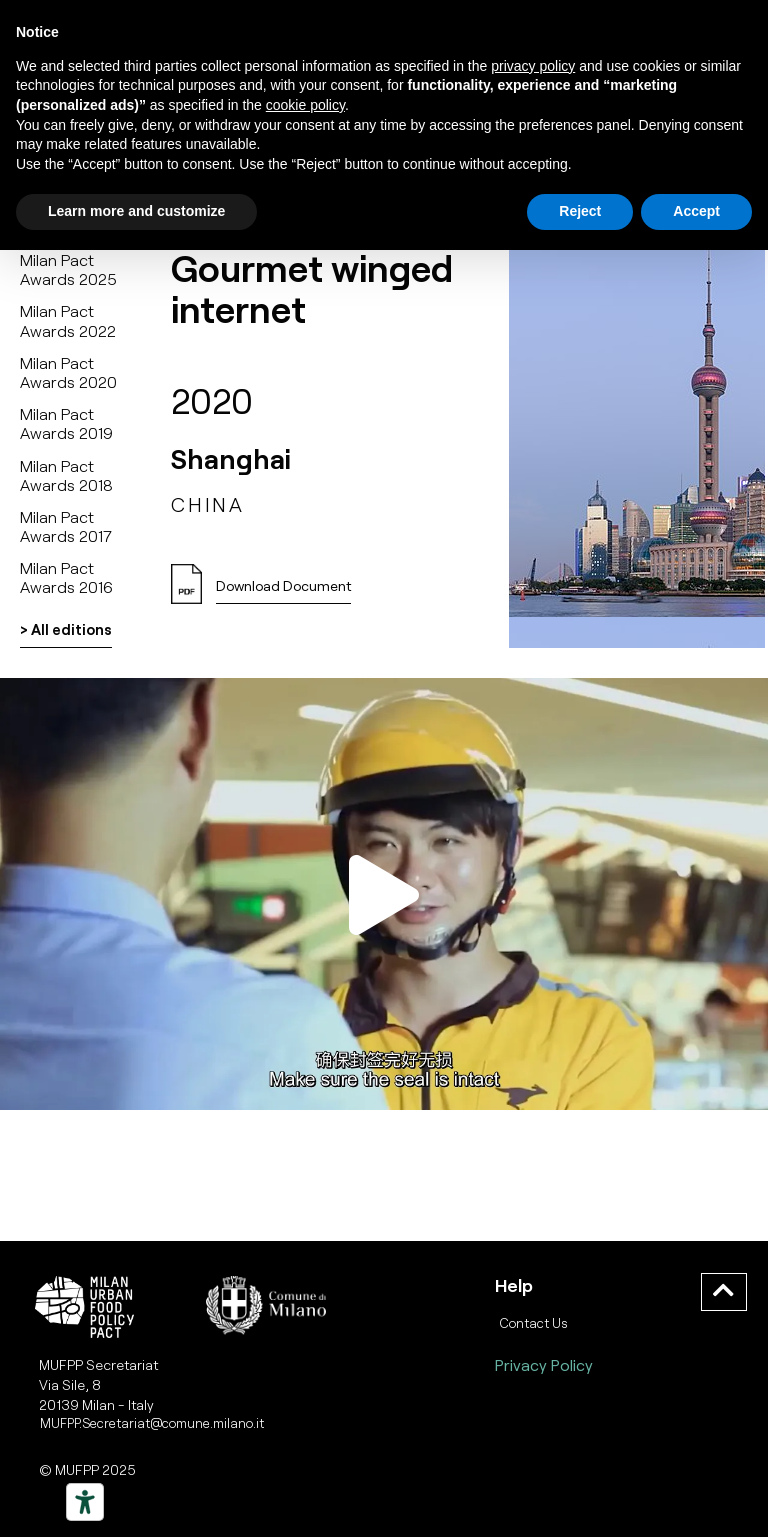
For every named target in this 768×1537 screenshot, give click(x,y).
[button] (283, 591)
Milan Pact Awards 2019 (66, 423)
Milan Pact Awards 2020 (68, 372)
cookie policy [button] (305, 105)
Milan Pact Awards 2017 (66, 526)
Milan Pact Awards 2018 (66, 475)
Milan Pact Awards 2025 (68, 269)
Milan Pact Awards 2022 (68, 320)
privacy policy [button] (533, 66)
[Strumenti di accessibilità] (85, 1502)
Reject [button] (580, 211)
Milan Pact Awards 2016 (66, 577)
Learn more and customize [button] (136, 211)
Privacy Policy (544, 1364)
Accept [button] (696, 211)
